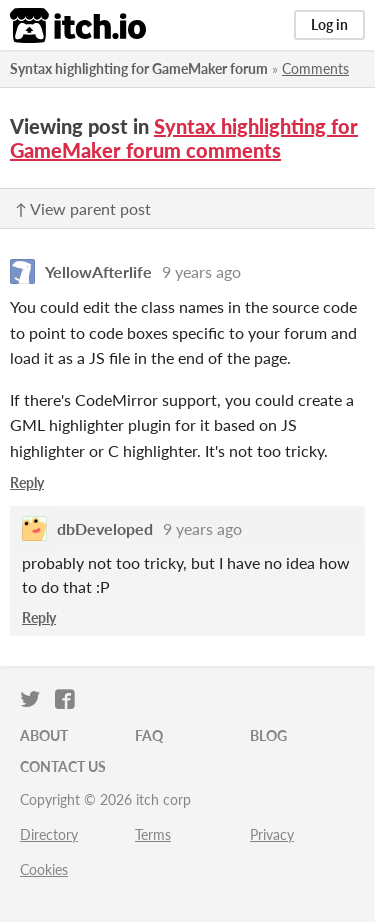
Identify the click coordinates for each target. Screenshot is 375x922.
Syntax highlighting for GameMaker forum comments (184, 138)
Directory (49, 834)
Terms (153, 834)
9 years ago (201, 271)
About (44, 735)
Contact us (63, 766)
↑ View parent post (83, 208)
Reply (27, 482)
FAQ (149, 735)
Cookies (44, 869)
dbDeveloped (105, 528)
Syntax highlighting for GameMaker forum (139, 68)
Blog (268, 735)
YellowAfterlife (98, 271)
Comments (315, 68)
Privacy (272, 834)
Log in (329, 24)
